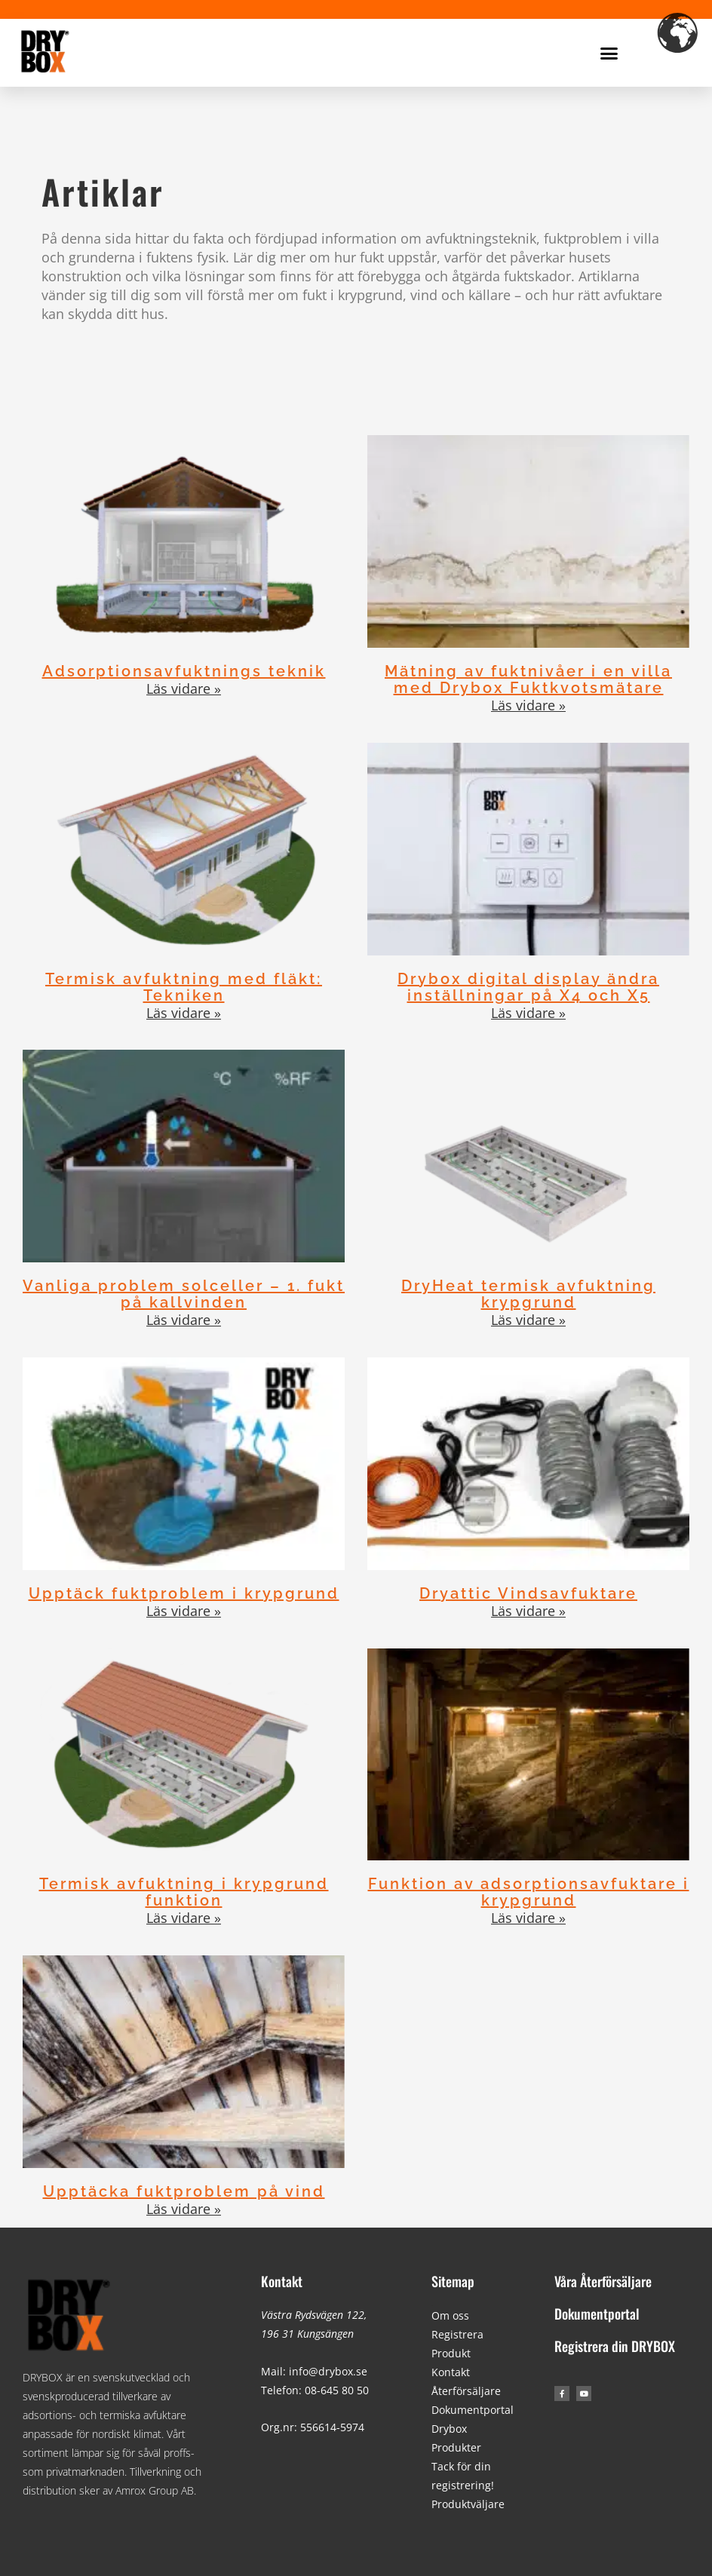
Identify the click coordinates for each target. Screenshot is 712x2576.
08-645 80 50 (337, 2390)
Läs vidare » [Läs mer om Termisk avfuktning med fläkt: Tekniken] (183, 1013)
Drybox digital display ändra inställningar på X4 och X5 (528, 987)
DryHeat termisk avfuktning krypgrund (528, 1294)
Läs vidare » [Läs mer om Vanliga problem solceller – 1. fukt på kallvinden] (183, 1320)
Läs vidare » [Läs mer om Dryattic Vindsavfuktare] (528, 1611)
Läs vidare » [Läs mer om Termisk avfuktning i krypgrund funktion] (183, 1918)
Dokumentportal (472, 2410)
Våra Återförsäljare (603, 2281)
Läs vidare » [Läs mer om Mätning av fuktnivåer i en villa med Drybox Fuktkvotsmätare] (528, 705)
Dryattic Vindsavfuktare (528, 1593)
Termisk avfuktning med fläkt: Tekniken (183, 987)
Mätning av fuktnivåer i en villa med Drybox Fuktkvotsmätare (528, 679)
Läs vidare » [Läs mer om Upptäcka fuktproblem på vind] (183, 2209)
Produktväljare (468, 2504)
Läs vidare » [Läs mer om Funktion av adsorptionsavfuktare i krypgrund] (528, 1918)
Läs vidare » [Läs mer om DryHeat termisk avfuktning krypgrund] (528, 1320)
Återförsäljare (466, 2391)
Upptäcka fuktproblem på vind (184, 2191)
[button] (609, 52)
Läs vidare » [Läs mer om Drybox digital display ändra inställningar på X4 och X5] (528, 1013)
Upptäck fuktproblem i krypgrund (184, 1593)
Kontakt (281, 2281)
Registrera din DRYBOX (614, 2346)
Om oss (450, 2315)
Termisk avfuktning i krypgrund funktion (184, 1892)
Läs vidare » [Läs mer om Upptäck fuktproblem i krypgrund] (183, 1611)
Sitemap (452, 2281)
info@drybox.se (328, 2371)
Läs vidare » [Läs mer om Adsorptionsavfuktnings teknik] (183, 688)
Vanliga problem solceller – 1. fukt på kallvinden (184, 1294)
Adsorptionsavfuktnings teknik (184, 671)
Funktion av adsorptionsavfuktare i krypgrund (528, 1892)
